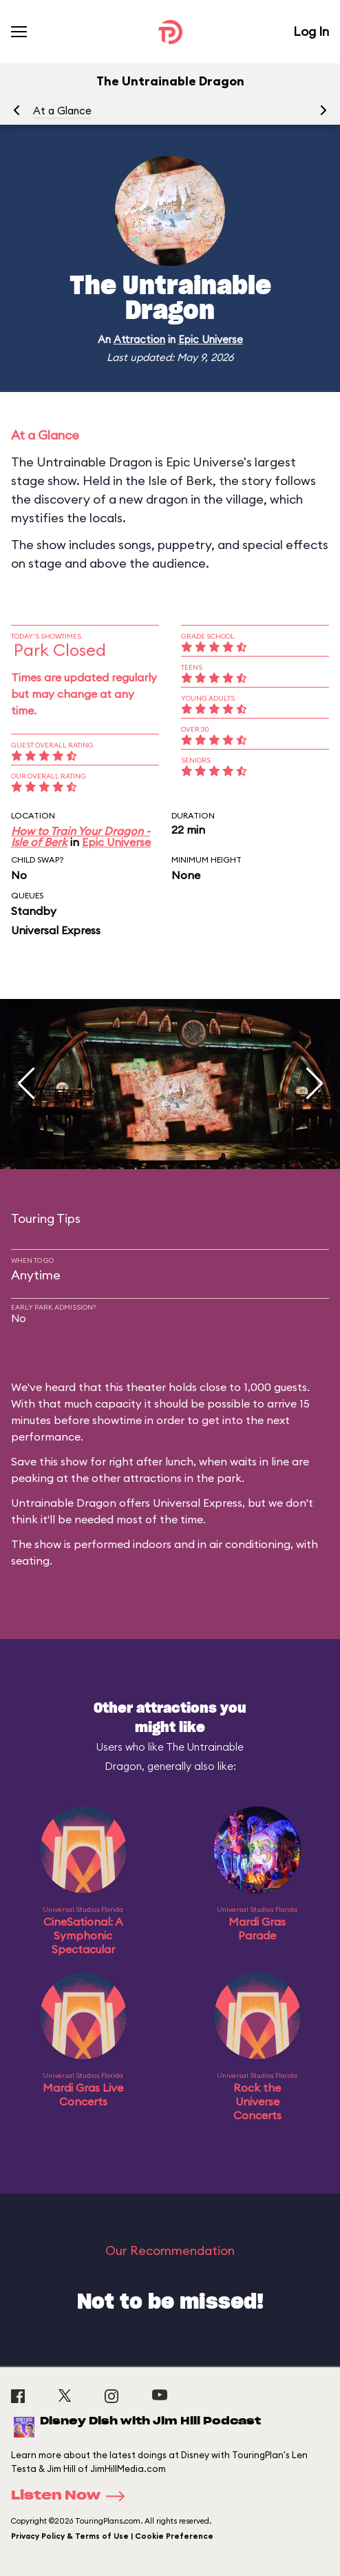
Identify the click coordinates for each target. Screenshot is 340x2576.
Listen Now (72, 2496)
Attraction (139, 339)
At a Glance (62, 110)
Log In (311, 31)
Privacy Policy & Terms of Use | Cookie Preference (112, 2536)
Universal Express (55, 930)
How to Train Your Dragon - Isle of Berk (80, 836)
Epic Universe (210, 339)
